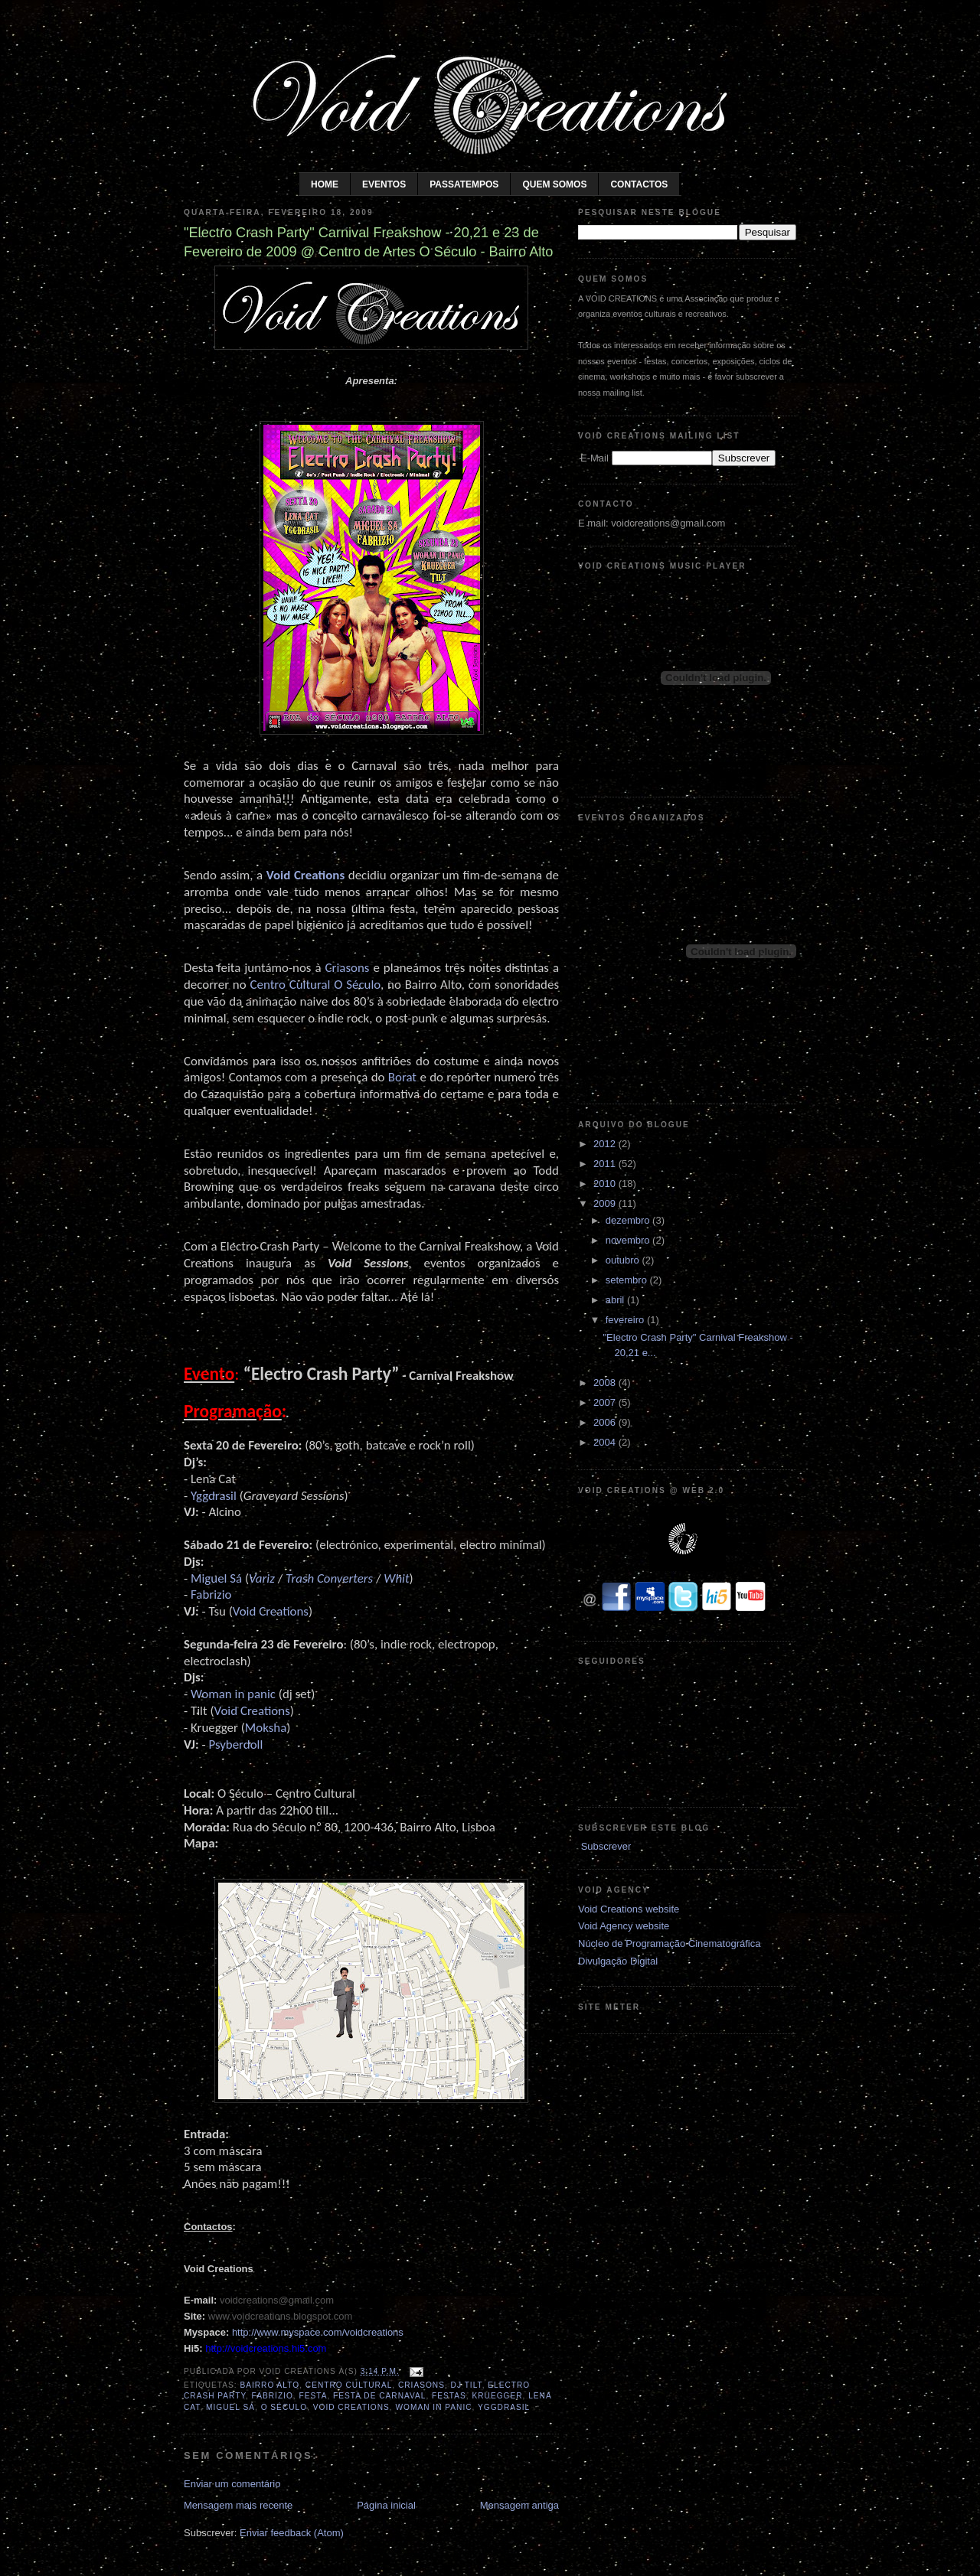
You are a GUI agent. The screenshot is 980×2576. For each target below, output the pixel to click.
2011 (606, 1163)
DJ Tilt (466, 2385)
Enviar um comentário (232, 2484)
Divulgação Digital (618, 1961)
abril (616, 1300)
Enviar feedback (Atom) (292, 2533)
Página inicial (386, 2505)
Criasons (421, 2385)
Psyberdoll (235, 1744)
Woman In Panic (433, 2407)
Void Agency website (623, 1926)
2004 (606, 1442)
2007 (606, 1402)
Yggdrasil (504, 2407)
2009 (606, 1203)
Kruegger (497, 2396)
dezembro (629, 1220)
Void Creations (305, 875)
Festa (313, 2396)
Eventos (384, 184)
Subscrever (606, 1846)
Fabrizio (272, 2396)
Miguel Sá (230, 2407)
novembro (629, 1240)
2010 (606, 1183)
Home (324, 184)
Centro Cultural (348, 2385)
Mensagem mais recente (238, 2505)
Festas (449, 2396)
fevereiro (626, 1319)
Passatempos (464, 184)
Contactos (639, 184)
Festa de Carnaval (379, 2396)
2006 (606, 1422)
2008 (606, 1382)
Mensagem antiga (519, 2505)
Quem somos (554, 184)
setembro (628, 1280)
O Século (284, 2407)
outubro (624, 1260)
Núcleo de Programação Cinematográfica (669, 1943)
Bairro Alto (269, 2385)
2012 (606, 1143)
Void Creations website (628, 1909)
